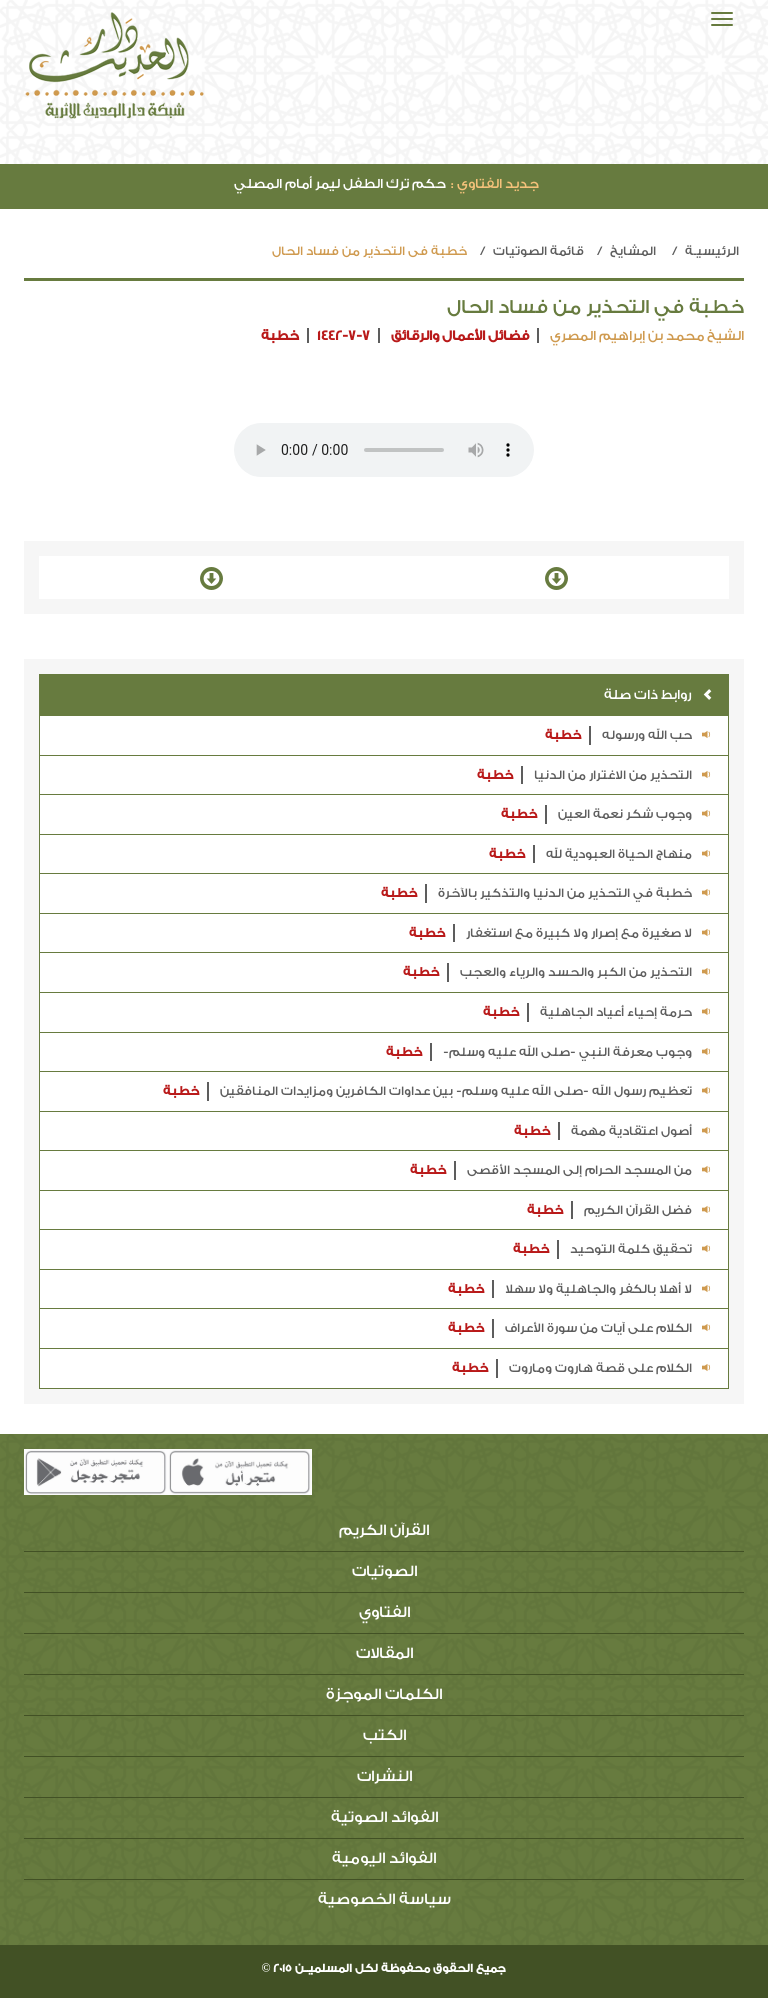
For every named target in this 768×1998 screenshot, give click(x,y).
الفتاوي (384, 1612)
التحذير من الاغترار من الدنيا (595, 775)
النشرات (384, 1776)
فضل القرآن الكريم (620, 1210)
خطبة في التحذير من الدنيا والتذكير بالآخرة (547, 893)
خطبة (280, 335)
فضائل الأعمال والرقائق (460, 335)
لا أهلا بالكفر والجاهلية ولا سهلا (580, 1289)
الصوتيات (384, 1571)
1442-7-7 (343, 335)
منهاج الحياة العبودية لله (601, 854)
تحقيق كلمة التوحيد (613, 1249)
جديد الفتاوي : (495, 183)
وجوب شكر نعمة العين (607, 814)
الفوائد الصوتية (384, 1817)
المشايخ (633, 251)
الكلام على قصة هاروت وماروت (582, 1368)
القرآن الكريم (384, 1530)
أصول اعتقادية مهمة (613, 1131)
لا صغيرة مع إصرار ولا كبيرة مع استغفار (561, 933)
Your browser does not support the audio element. (384, 450)
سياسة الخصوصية (384, 1899)
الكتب (384, 1735)
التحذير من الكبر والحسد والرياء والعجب (558, 972)
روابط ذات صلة (658, 694)
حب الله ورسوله (629, 735)
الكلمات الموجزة (384, 1694)
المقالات (384, 1653)
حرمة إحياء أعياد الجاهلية (598, 1012)
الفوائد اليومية (384, 1858)
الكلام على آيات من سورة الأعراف (580, 1328)
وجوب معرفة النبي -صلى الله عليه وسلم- (549, 1052)
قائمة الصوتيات (538, 251)
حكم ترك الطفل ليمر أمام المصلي (386, 183)
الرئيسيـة (712, 251)
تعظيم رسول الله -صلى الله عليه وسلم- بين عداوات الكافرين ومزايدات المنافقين (438, 1091)
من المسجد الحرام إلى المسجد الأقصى (561, 1170)
